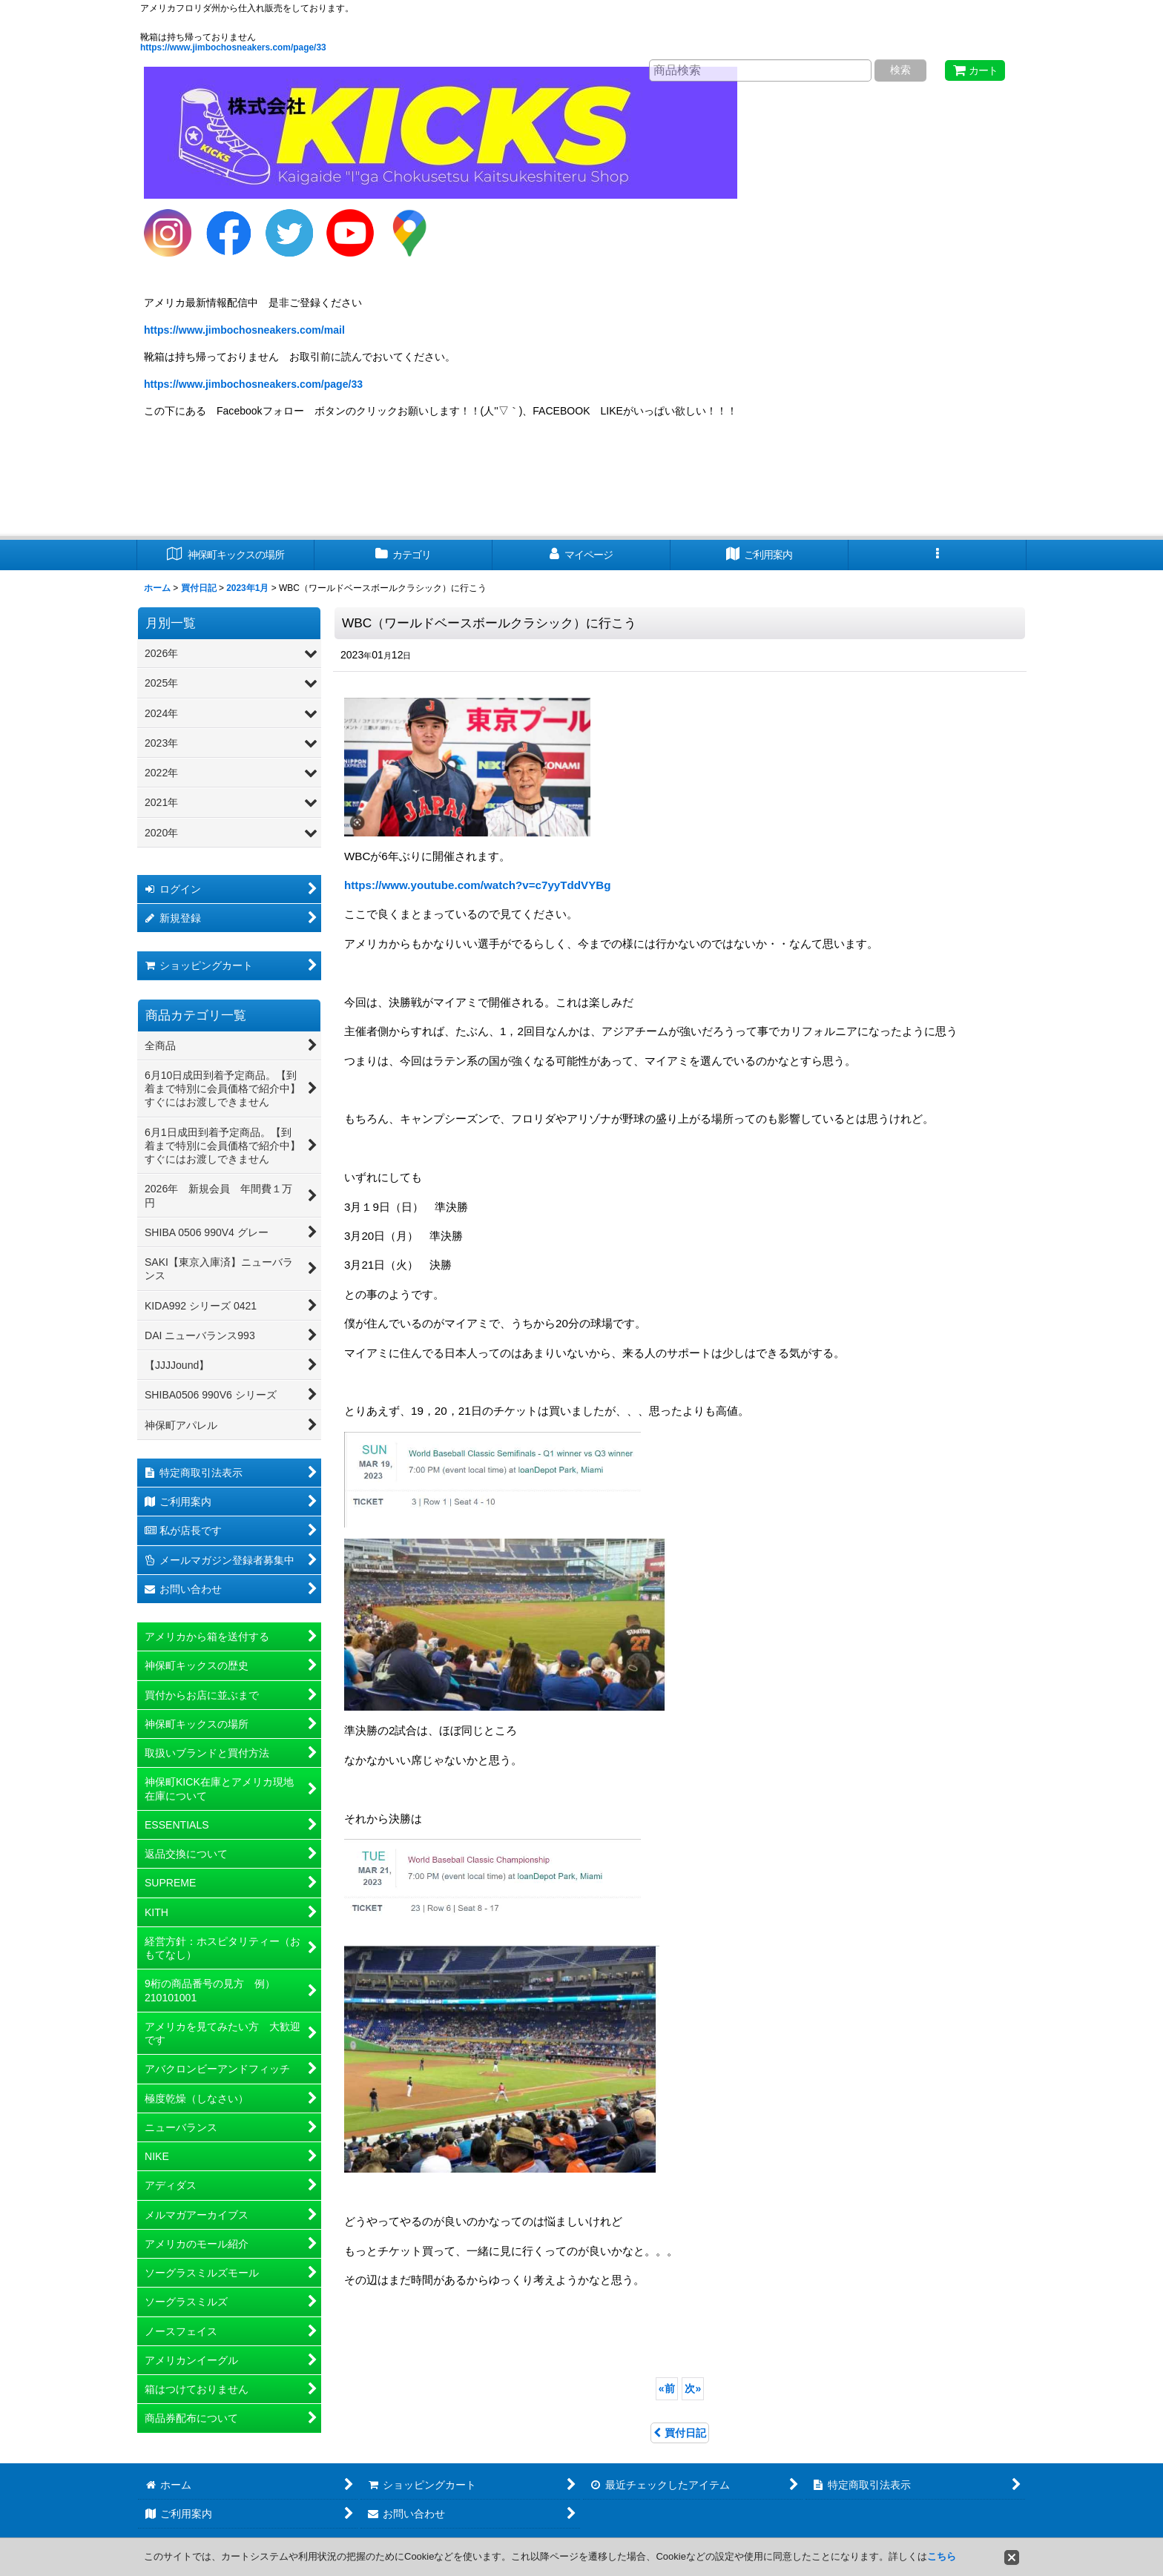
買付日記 (679, 2433)
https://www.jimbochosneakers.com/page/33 (233, 47)
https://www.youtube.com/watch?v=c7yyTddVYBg (477, 885)
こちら (941, 2556)
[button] (938, 555)
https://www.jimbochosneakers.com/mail (244, 330)
